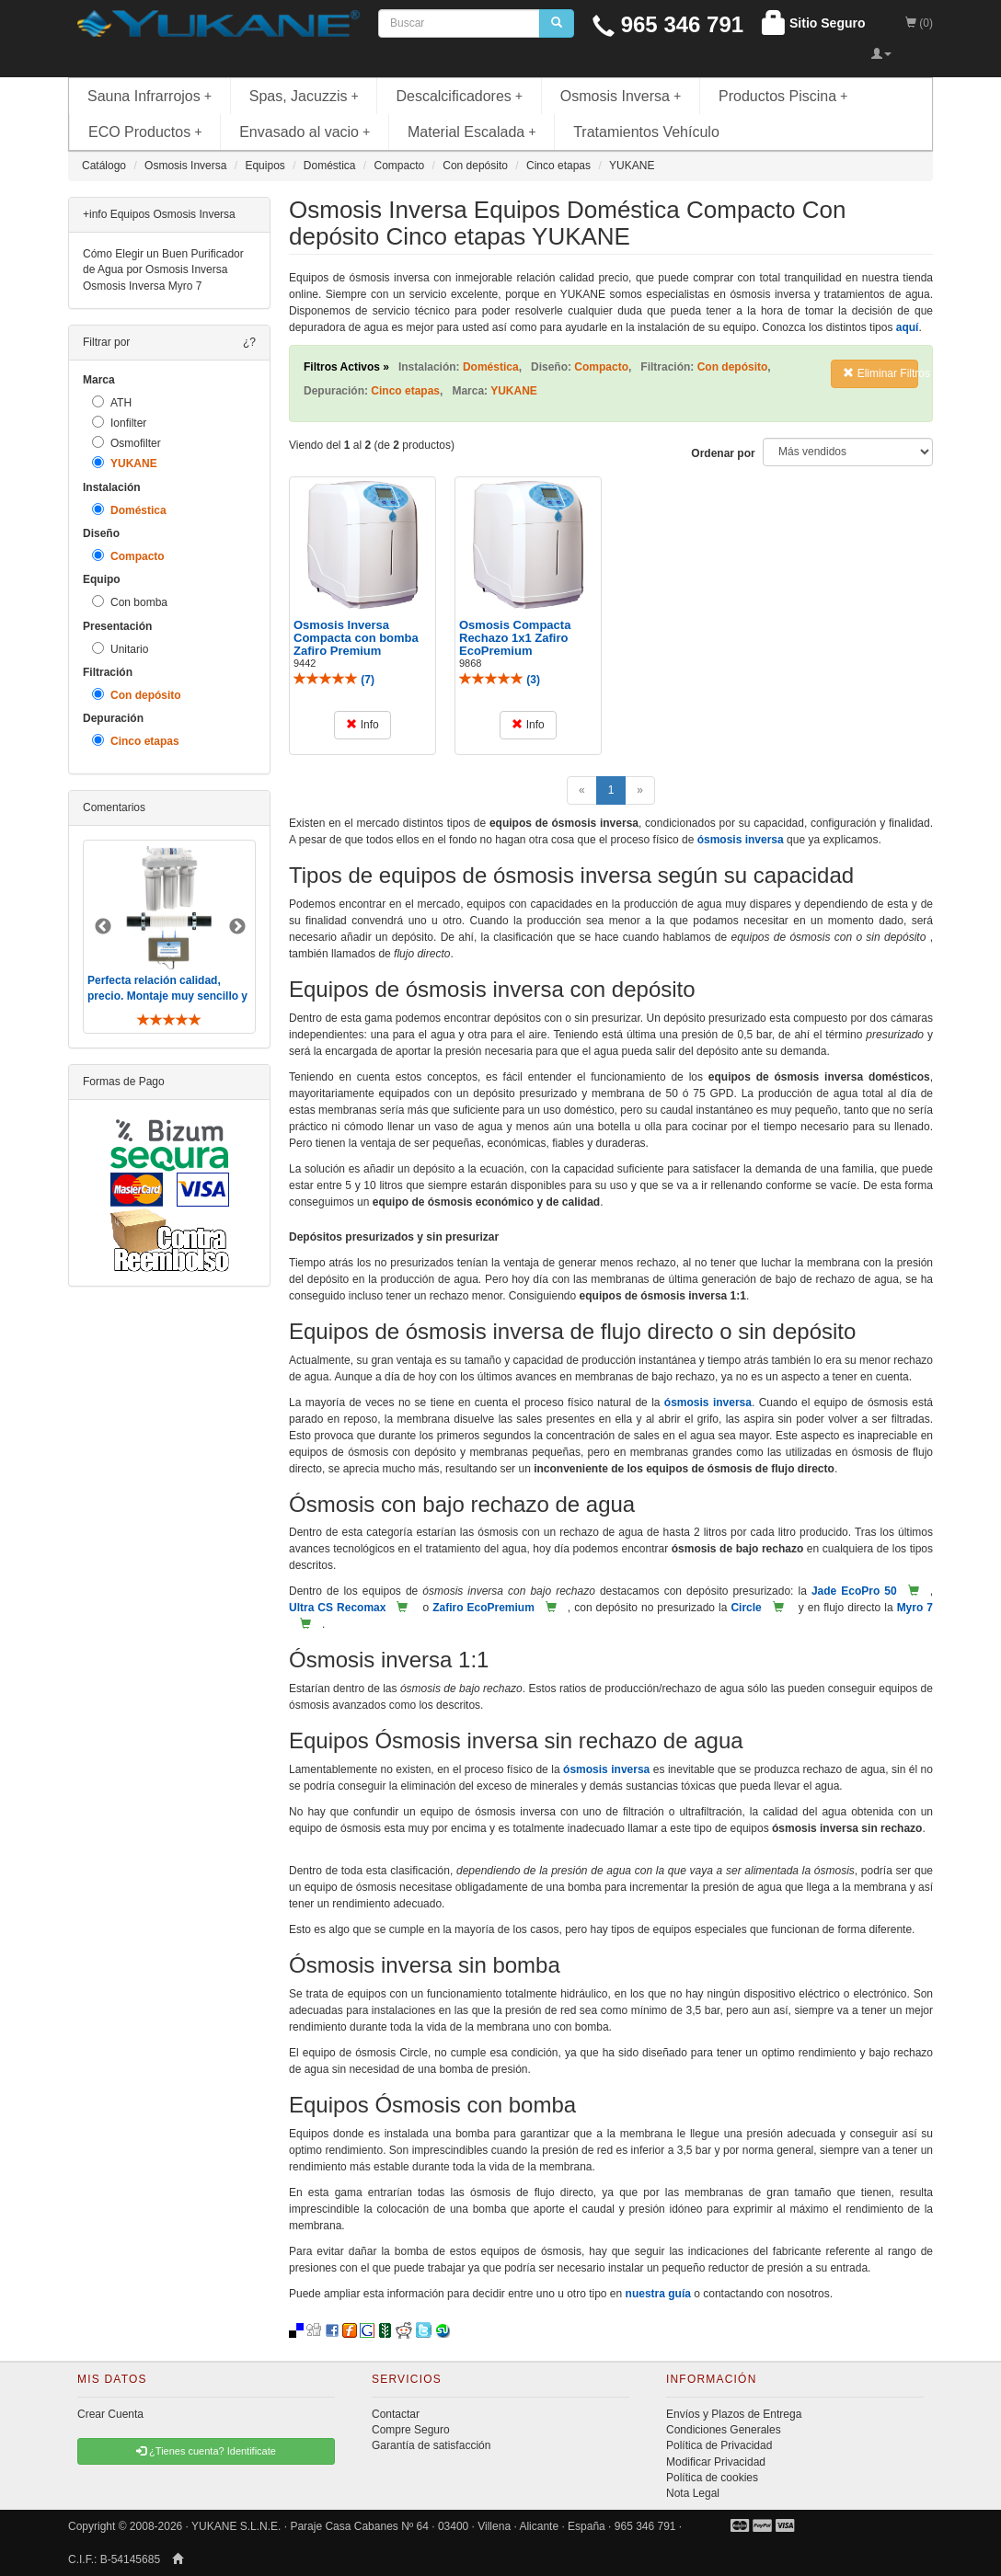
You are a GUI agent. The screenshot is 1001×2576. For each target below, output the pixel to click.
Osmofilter (126, 443)
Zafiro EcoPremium (483, 1607)
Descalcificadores (459, 96)
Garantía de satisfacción (431, 2445)
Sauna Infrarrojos (149, 96)
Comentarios (114, 807)
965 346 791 (668, 24)
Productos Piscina (783, 96)
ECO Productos (145, 132)
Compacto (128, 556)
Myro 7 (915, 1607)
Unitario (120, 649)
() (333, 679)
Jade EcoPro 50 (854, 1591)
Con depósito (136, 695)
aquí (907, 327)
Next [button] (237, 927)
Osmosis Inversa (621, 96)
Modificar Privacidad (715, 2462)
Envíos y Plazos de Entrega (733, 2414)
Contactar (396, 2414)
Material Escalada (472, 132)
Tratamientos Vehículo (646, 132)
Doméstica (129, 510)
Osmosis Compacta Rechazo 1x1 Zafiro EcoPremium (514, 638)
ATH (112, 402)
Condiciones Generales (723, 2429)
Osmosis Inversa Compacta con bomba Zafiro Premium (356, 638)
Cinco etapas (135, 741)
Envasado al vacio (304, 132)
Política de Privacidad (719, 2445)
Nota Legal (692, 2493)
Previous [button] (103, 927)
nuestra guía (658, 2293)
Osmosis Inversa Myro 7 (142, 286)
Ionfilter (119, 422)
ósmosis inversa (740, 839)
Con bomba (129, 602)
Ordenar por (722, 453)
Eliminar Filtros (880, 373)
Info (362, 724)
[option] (169, 937)
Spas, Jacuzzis (304, 96)
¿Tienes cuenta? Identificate (206, 2450)
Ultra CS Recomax (337, 1607)
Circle (746, 1607)
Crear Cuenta (110, 2414)
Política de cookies (712, 2477)
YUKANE (124, 463)
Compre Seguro (411, 2429)
